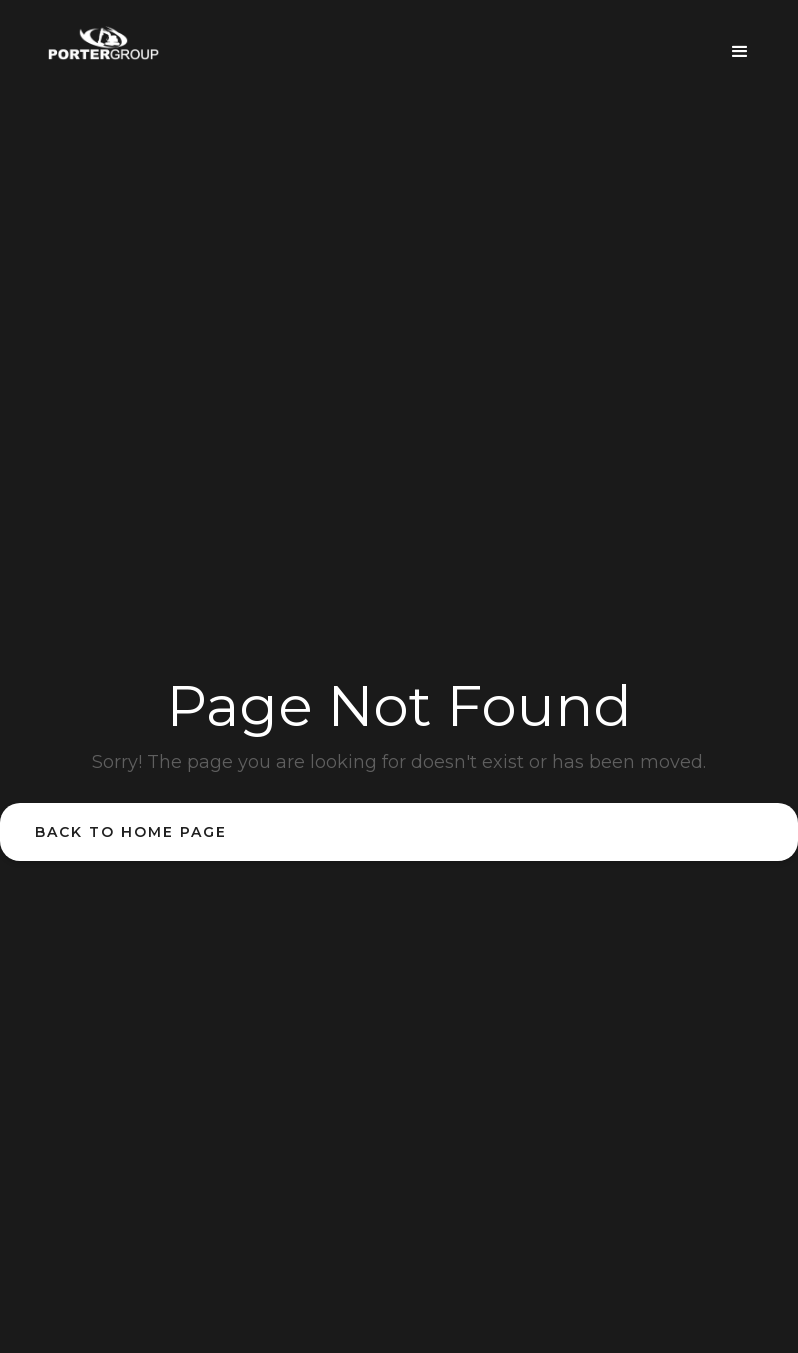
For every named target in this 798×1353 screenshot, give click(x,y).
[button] (740, 44)
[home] (103, 43)
